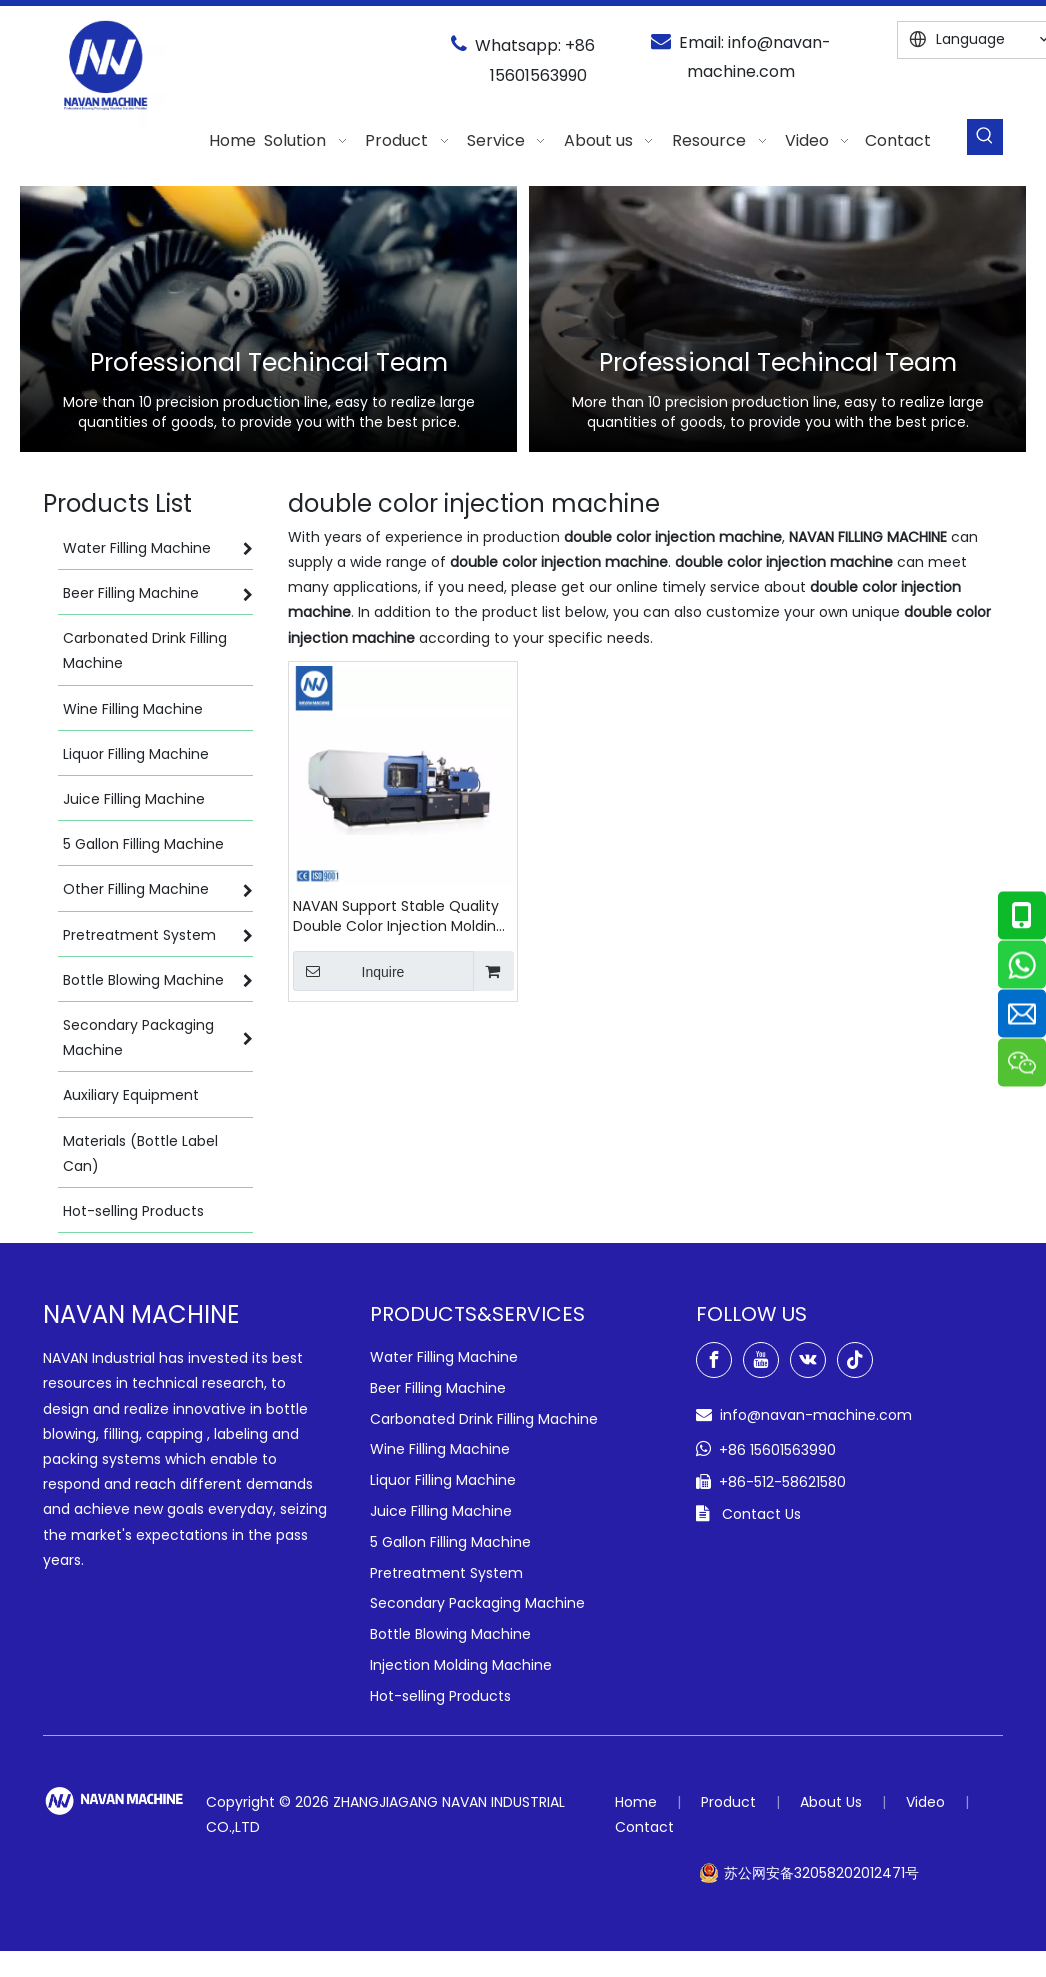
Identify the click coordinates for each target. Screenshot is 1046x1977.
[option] (268, 319)
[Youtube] (761, 1360)
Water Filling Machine (444, 1357)
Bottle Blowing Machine (450, 1634)
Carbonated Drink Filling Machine (484, 1419)
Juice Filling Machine (441, 1511)
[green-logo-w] (114, 1801)
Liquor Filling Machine (443, 1480)
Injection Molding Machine (461, 1665)
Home (636, 1802)
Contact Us (761, 1514)
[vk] (808, 1360)
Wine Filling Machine (440, 1449)
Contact (644, 1827)
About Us (831, 1802)
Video (925, 1802)
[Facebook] (714, 1360)
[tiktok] (855, 1360)
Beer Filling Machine (438, 1388)
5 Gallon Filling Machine (450, 1542)
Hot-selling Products (440, 1696)
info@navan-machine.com (816, 1415)
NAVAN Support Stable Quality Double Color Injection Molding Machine (399, 916)
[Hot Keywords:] (985, 137)
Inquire (348, 971)
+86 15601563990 (777, 1450)
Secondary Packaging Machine (477, 1603)
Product (728, 1802)
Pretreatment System (446, 1573)
